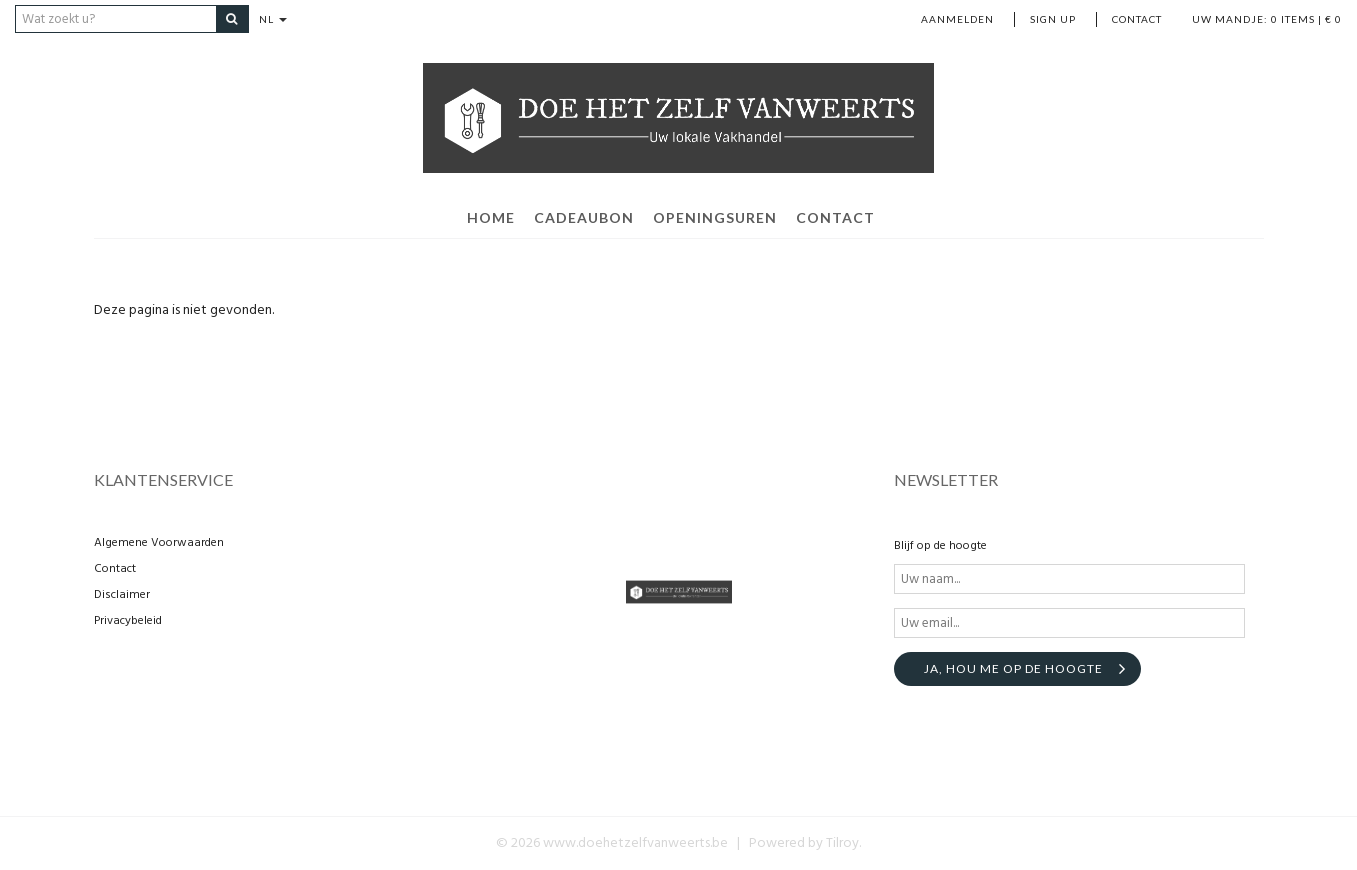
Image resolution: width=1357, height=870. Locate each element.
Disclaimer (122, 595)
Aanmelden (957, 19)
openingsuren (715, 217)
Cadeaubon (584, 217)
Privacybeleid (128, 621)
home (491, 217)
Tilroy (842, 843)
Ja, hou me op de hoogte (1013, 668)
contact (835, 217)
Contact (1137, 19)
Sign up (1053, 19)
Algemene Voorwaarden (159, 543)
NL (273, 19)
